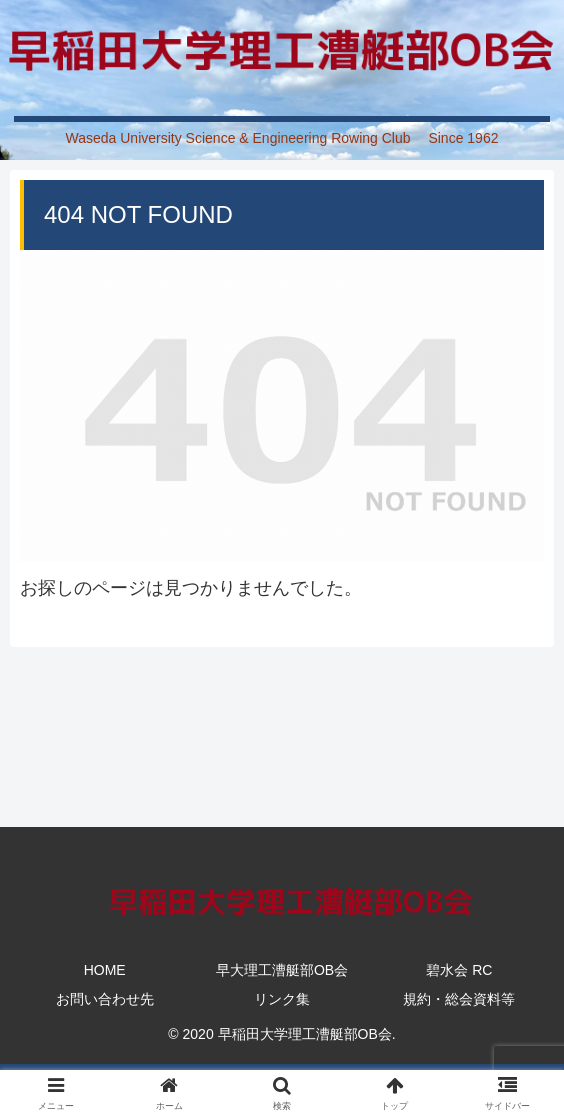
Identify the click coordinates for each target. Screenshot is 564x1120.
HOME (105, 970)
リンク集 (282, 999)
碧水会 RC (459, 970)
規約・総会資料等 (459, 999)
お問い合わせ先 (105, 999)
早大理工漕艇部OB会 (282, 970)
